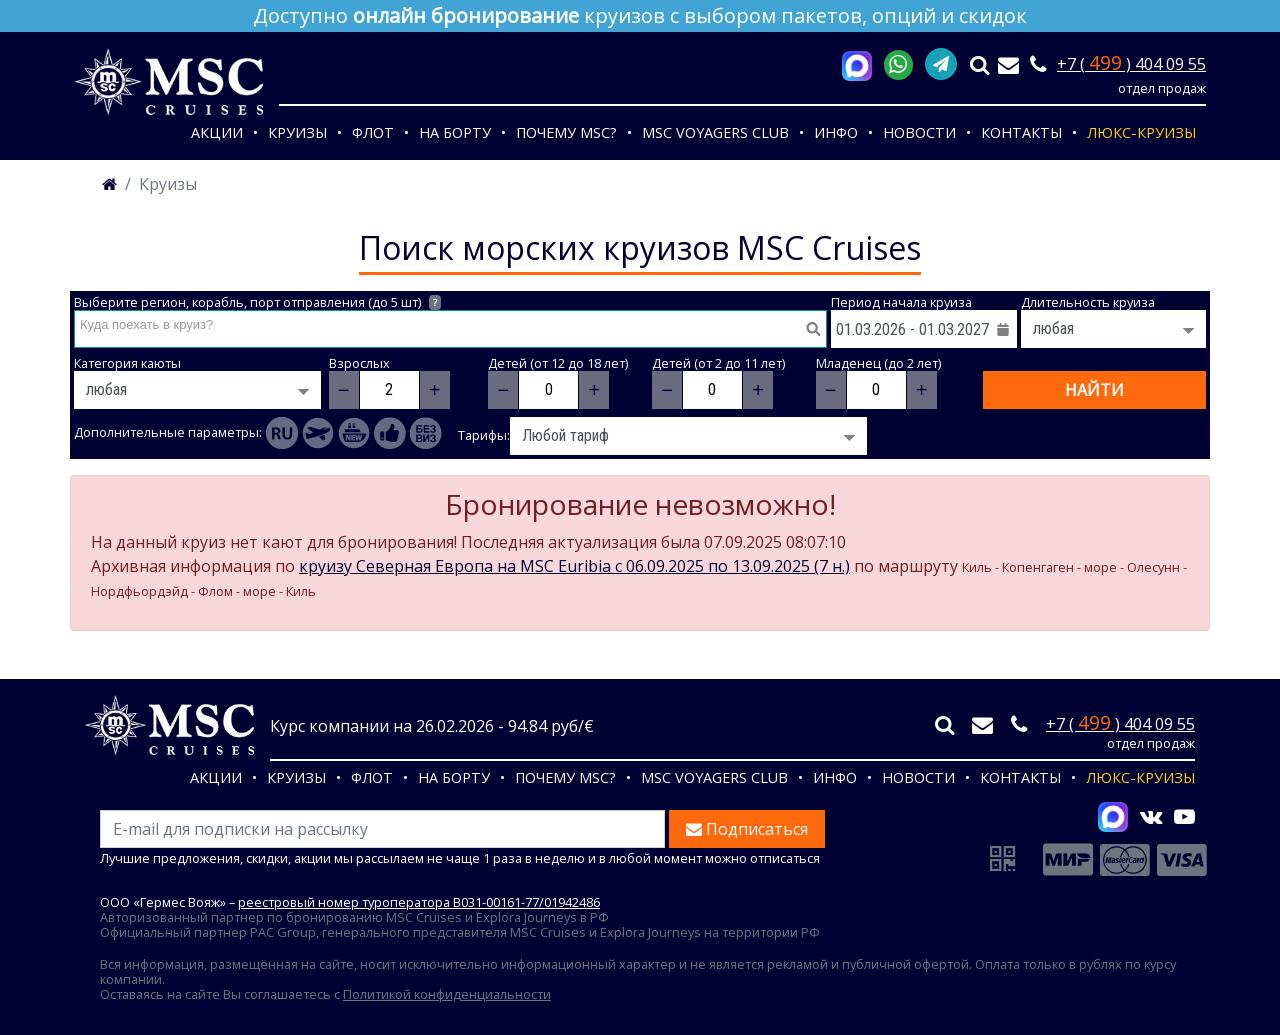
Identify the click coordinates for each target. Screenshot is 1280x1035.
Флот (373, 132)
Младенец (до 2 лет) (878, 363)
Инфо (836, 132)
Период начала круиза (901, 302)
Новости (919, 132)
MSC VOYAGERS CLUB (715, 132)
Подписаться (747, 829)
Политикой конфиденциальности (447, 994)
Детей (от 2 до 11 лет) (718, 363)
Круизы (297, 132)
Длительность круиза (1088, 302)
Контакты (1021, 132)
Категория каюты (127, 363)
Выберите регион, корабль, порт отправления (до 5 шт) (257, 302)
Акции (217, 132)
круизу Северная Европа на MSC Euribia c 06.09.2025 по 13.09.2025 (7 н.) (574, 566)
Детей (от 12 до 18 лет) (558, 363)
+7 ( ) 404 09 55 (1131, 64)
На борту (455, 132)
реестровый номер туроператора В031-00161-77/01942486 (419, 902)
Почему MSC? (566, 132)
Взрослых (359, 363)
